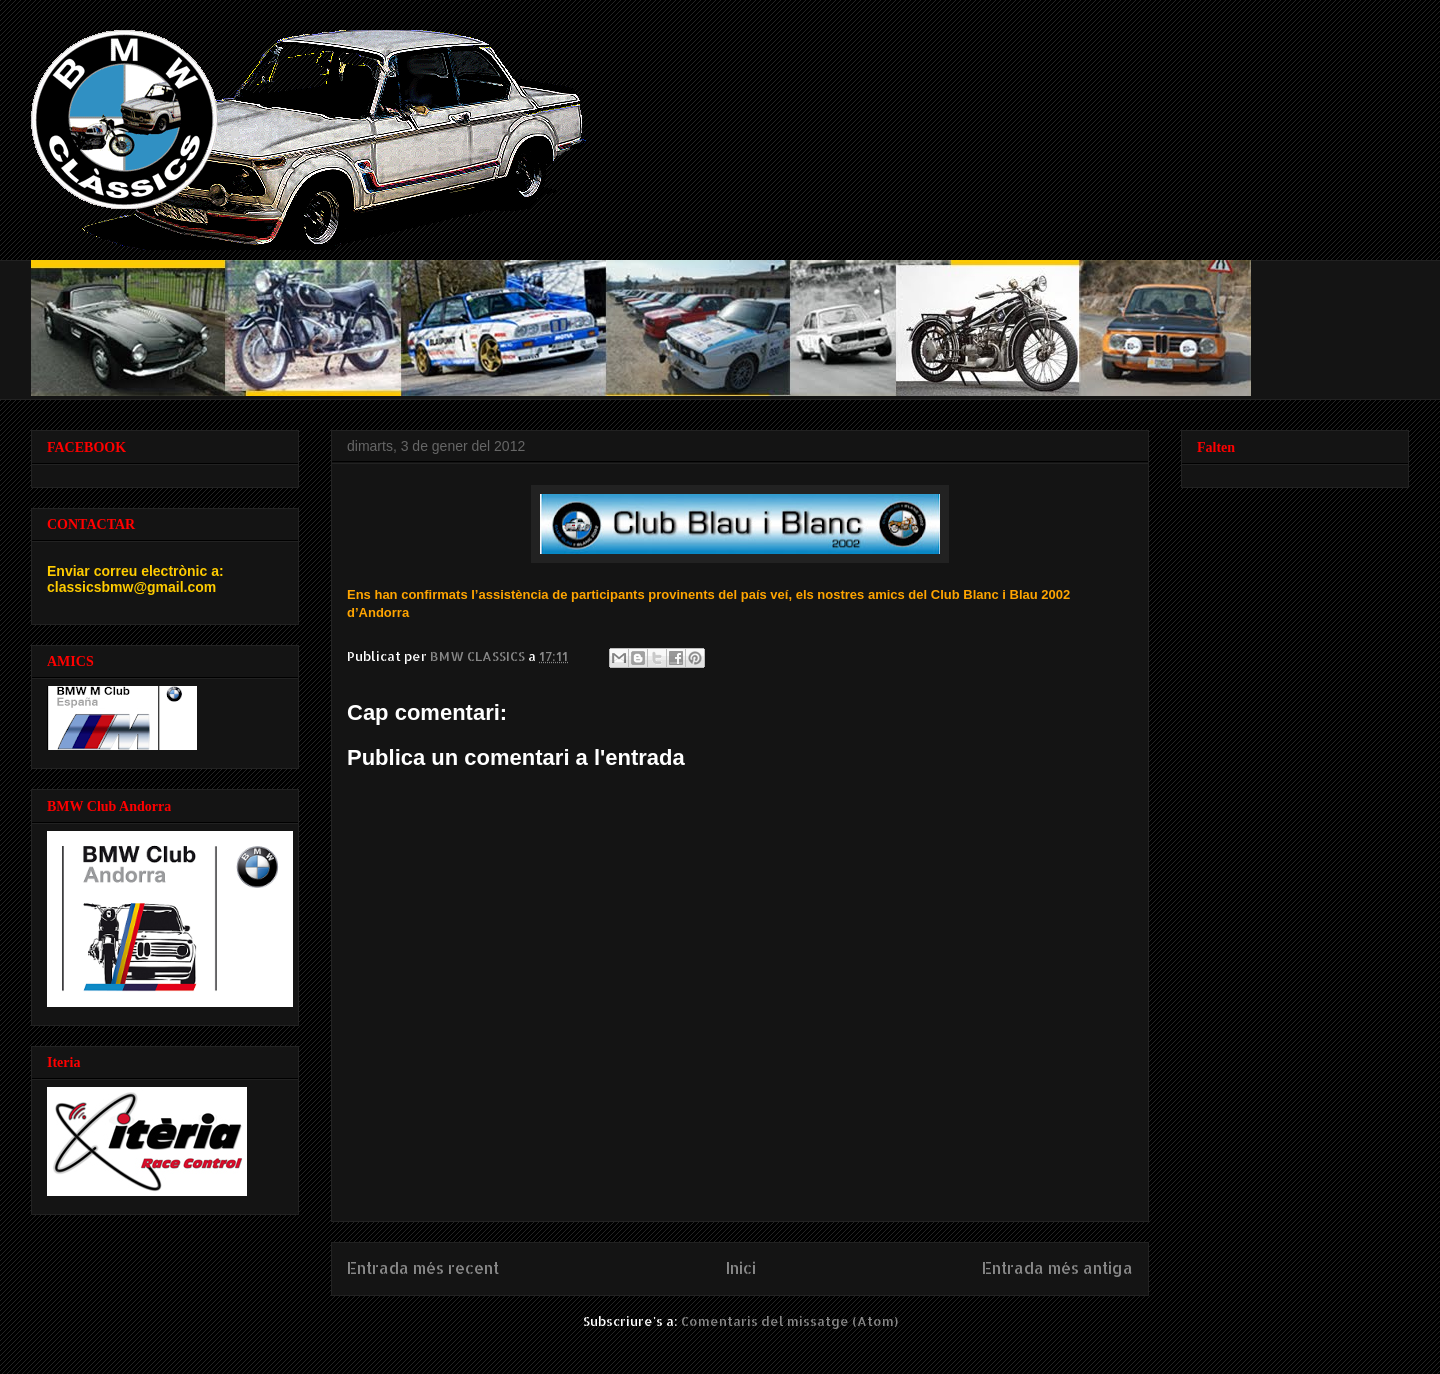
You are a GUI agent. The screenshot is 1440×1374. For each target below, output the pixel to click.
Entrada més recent (423, 1268)
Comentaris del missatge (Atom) (789, 1321)
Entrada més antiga (1057, 1268)
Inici (741, 1268)
